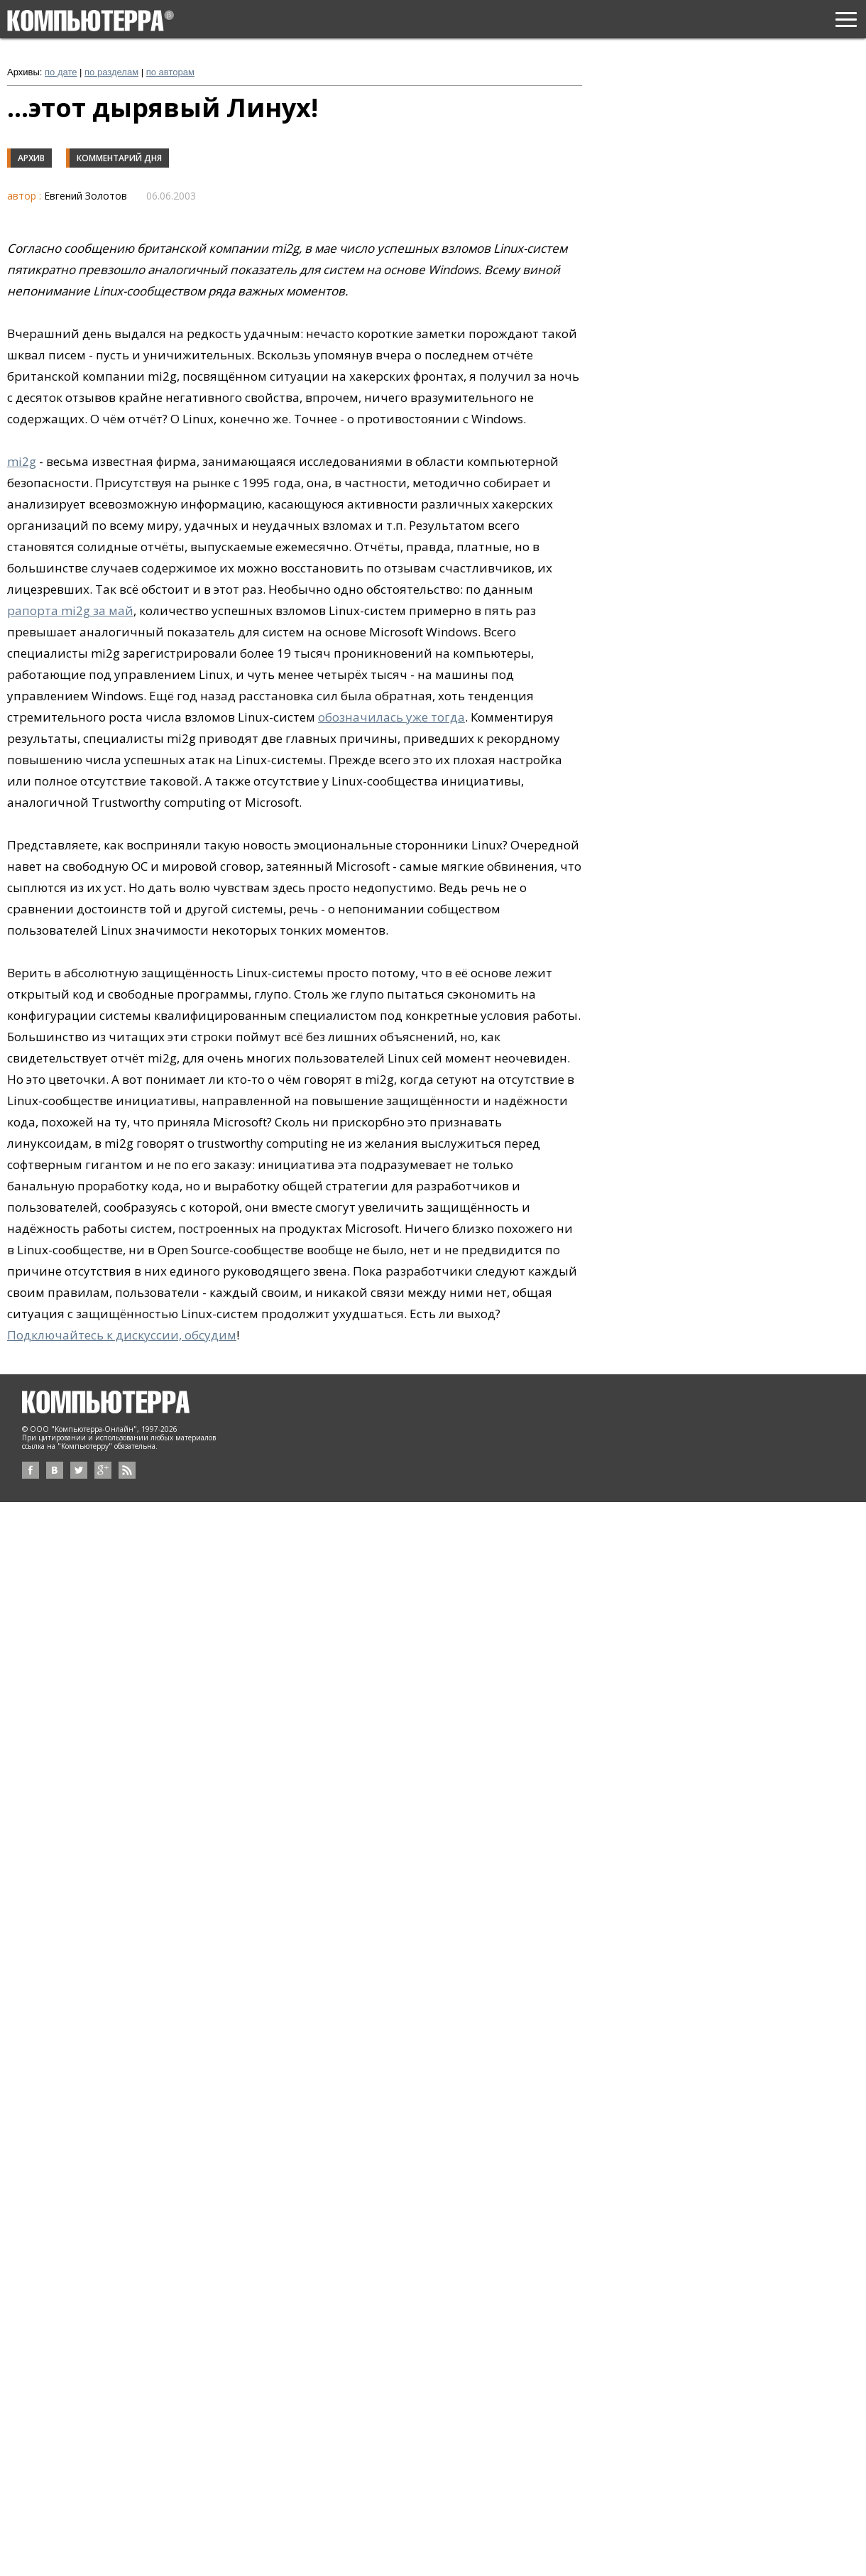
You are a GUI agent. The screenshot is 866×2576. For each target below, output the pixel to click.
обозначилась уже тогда (391, 717)
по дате (61, 72)
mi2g (21, 461)
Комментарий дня (119, 158)
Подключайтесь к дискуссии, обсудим (121, 1335)
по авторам (170, 72)
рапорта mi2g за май (70, 610)
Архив (31, 158)
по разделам (111, 72)
